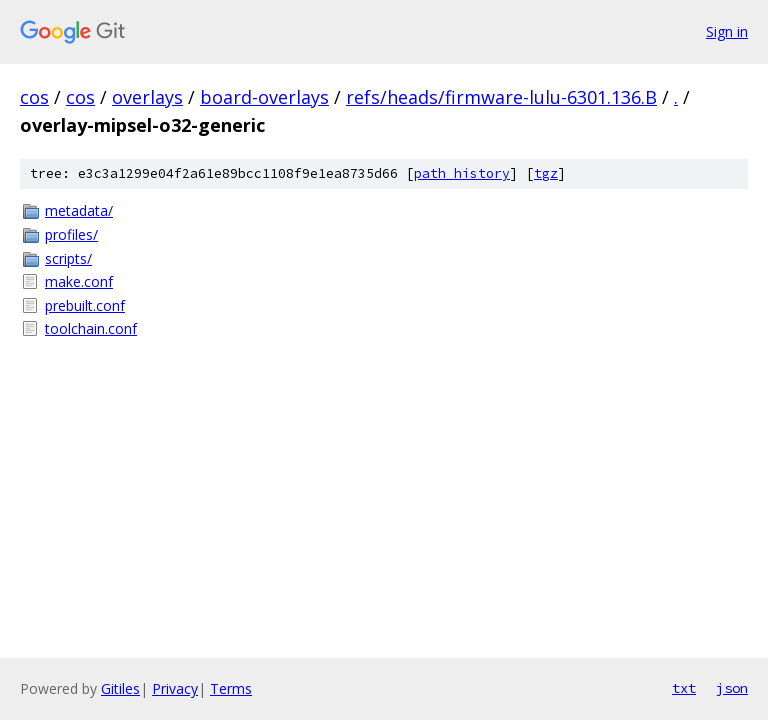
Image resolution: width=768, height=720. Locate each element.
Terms (231, 688)
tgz (546, 173)
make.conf (79, 281)
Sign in (727, 31)
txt (684, 688)
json (732, 688)
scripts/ (68, 258)
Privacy (175, 688)
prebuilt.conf (85, 305)
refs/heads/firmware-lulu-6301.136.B (501, 97)
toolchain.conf (91, 328)
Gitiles (120, 688)
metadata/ (79, 210)
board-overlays (264, 97)
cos (34, 97)
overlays (147, 97)
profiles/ (71, 234)
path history (462, 173)
